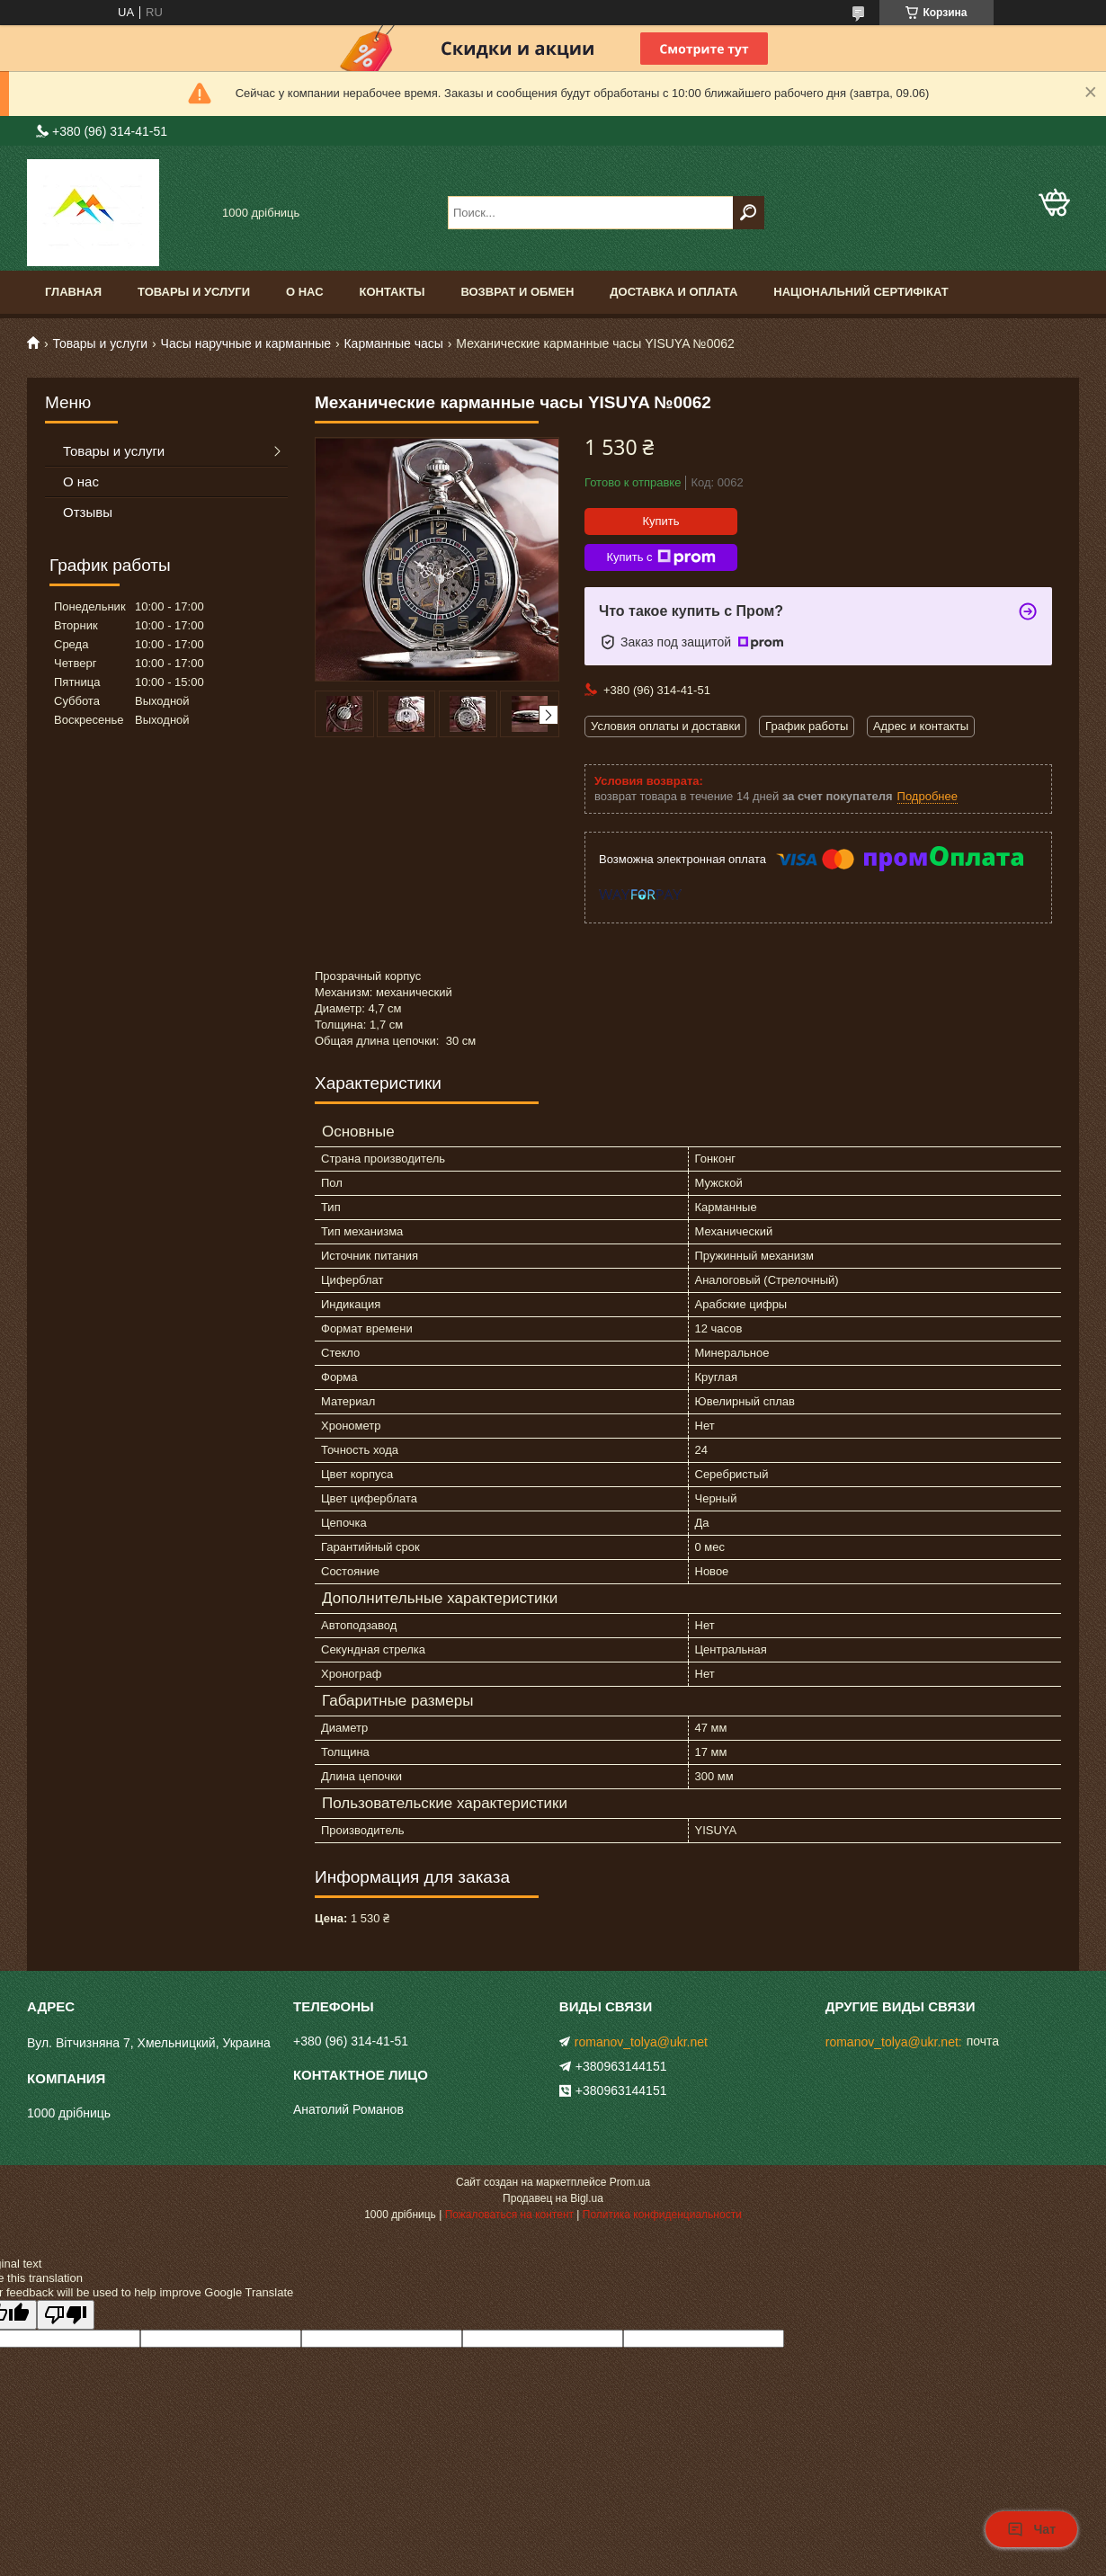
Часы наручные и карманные (246, 343)
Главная (73, 292)
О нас (305, 292)
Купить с (660, 557)
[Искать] (748, 212)
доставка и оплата (673, 292)
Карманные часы (392, 343)
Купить (660, 521)
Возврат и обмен (517, 292)
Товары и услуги (194, 292)
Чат (1031, 2529)
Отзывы (87, 512)
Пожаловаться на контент (509, 2214)
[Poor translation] (65, 2315)
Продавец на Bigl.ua (553, 2198)
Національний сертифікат (860, 292)
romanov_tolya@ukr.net (641, 2042)
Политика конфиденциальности (662, 2214)
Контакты (392, 292)
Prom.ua (630, 2182)
